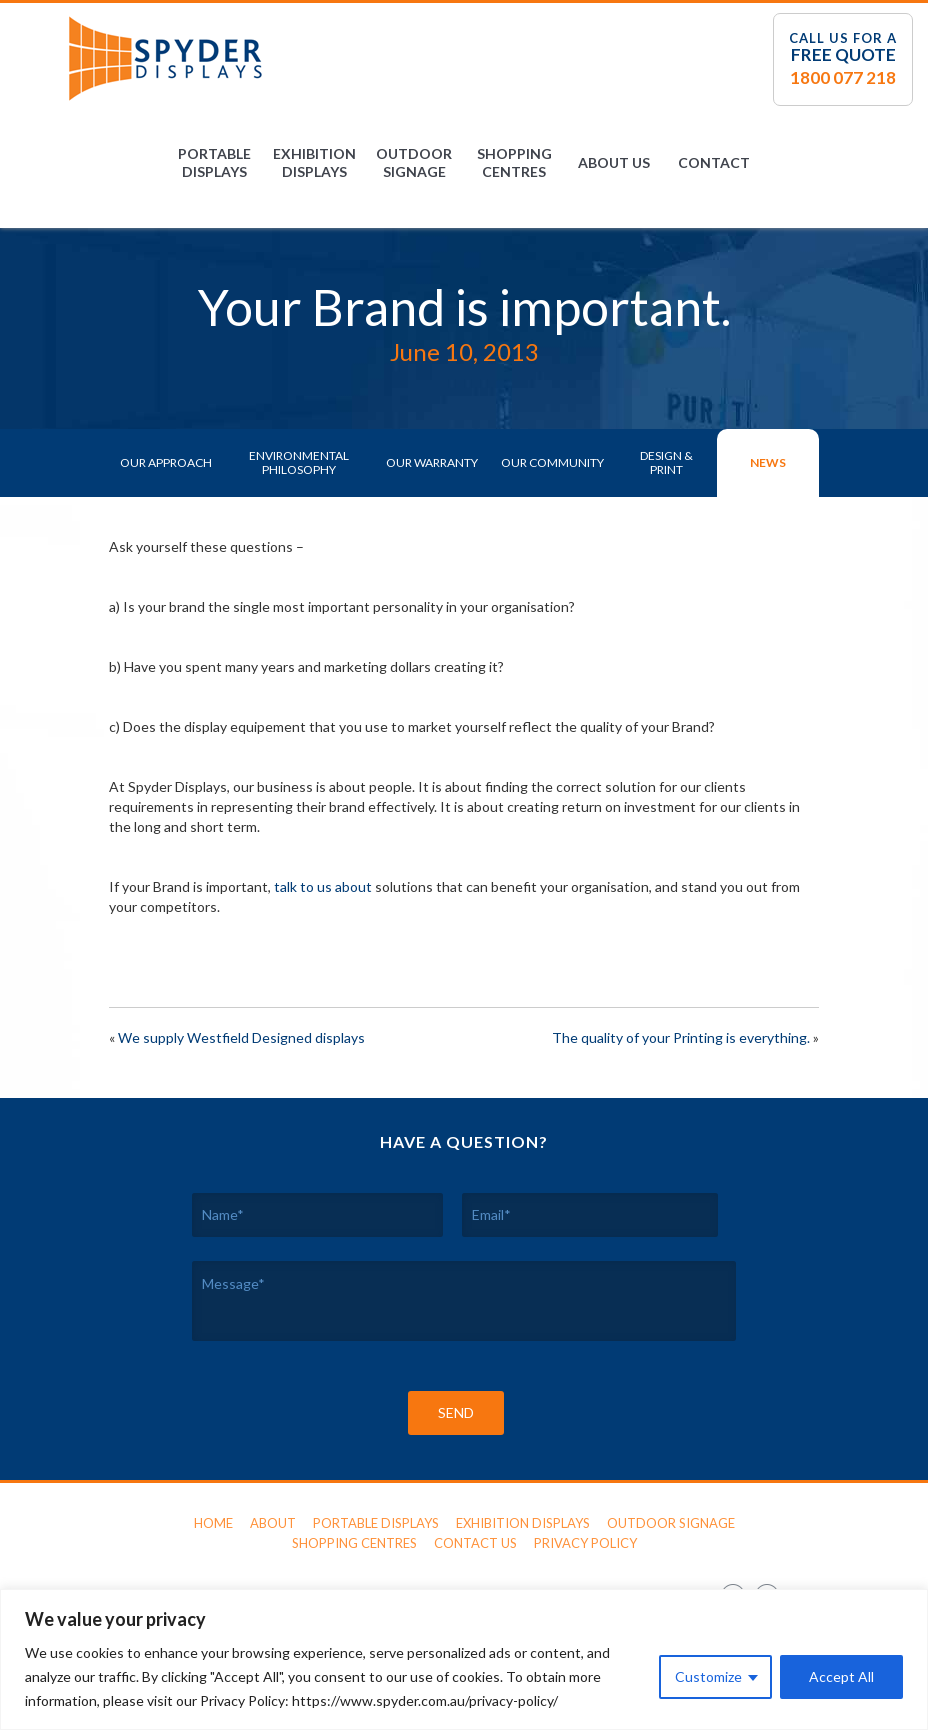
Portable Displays (214, 162)
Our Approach (166, 462)
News (768, 462)
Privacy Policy (585, 1543)
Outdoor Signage (414, 162)
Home (213, 1523)
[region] (464, 1659)
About (273, 1523)
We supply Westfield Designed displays (241, 1037)
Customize (708, 1676)
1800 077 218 (843, 77)
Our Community (552, 462)
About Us (614, 162)
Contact (714, 162)
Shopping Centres (514, 162)
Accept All (841, 1676)
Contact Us (475, 1543)
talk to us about (323, 886)
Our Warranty (432, 462)
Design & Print (666, 462)
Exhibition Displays (314, 162)
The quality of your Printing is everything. (681, 1037)
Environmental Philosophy (299, 462)
